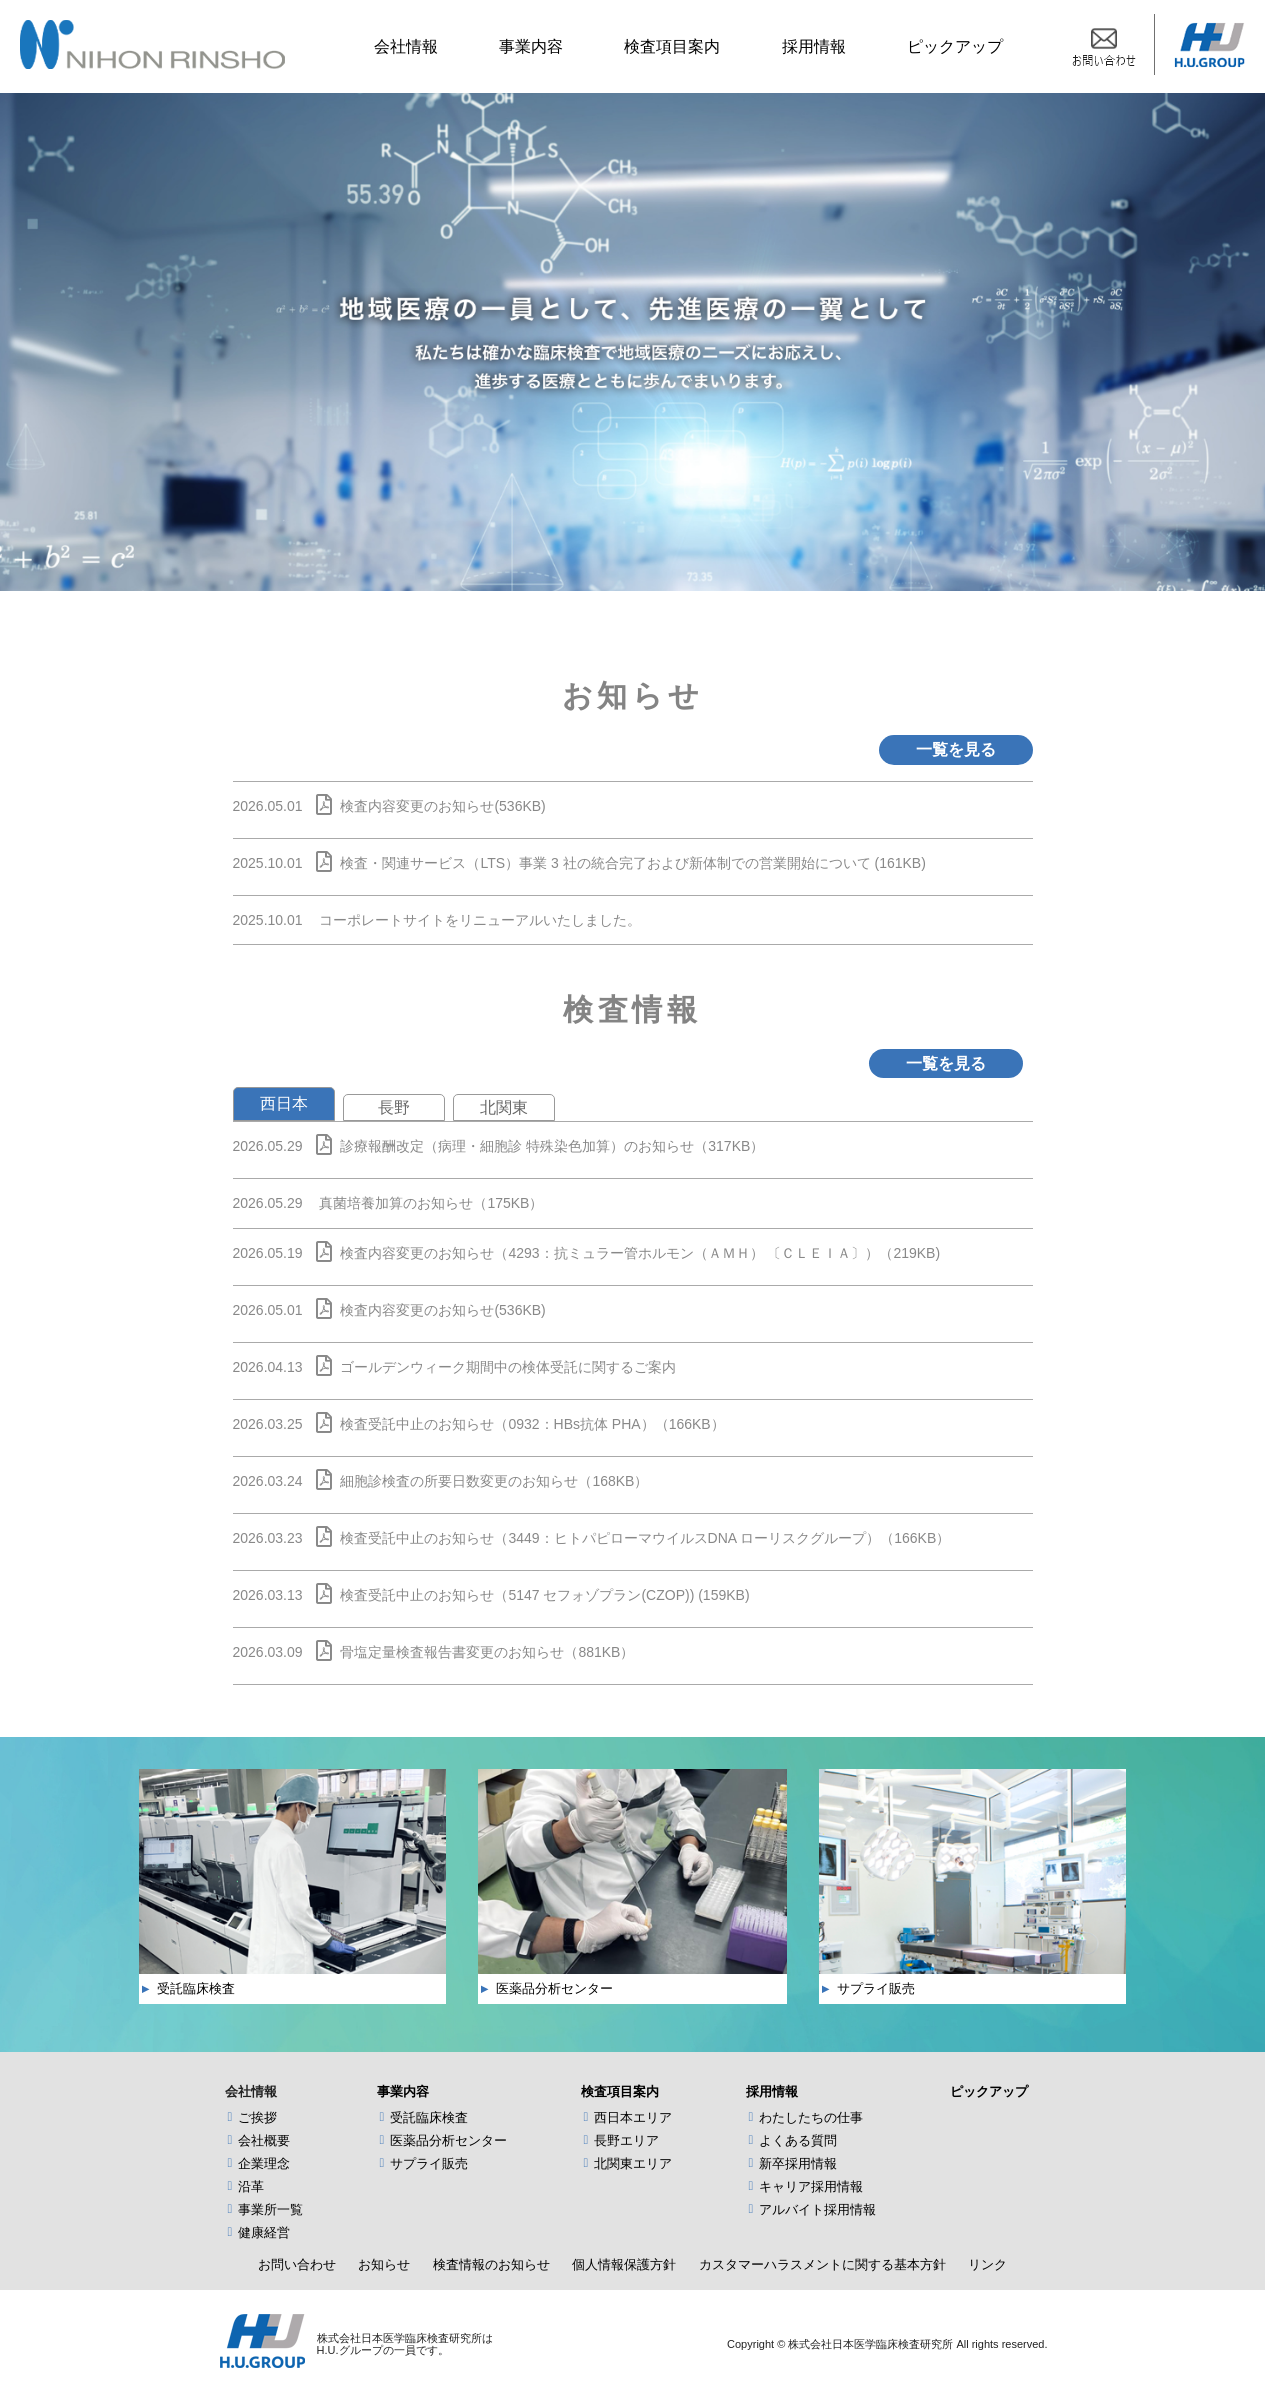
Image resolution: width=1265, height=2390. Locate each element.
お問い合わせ (297, 2264)
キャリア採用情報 (811, 2186)
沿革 (251, 2186)
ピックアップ (955, 46)
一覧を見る (956, 749)
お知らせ (384, 2264)
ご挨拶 (257, 2117)
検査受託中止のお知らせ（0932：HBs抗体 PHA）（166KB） (532, 1424)
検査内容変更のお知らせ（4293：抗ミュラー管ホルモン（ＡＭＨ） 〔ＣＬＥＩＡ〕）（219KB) (640, 1253)
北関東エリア (633, 2163)
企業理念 (264, 2163)
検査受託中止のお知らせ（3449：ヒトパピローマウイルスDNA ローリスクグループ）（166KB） (645, 1538)
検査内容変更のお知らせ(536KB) (442, 806)
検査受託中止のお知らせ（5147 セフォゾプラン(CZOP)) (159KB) (544, 1595)
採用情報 (814, 46)
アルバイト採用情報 (817, 2209)
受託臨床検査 (429, 2117)
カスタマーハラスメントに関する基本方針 (822, 2264)
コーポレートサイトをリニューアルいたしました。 (480, 920)
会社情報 (406, 46)
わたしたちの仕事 (811, 2117)
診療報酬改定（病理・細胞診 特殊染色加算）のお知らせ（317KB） (552, 1146)
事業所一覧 (270, 2209)
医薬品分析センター (448, 2140)
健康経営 (264, 2232)
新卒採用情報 (798, 2163)
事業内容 (531, 46)
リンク (987, 2264)
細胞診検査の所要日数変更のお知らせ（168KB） (494, 1481)
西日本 (284, 1103)
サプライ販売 (429, 2163)
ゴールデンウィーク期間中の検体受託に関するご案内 (508, 1367)
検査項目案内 (672, 46)
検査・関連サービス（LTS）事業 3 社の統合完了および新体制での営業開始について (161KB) (632, 863)
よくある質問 (798, 2140)
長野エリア (626, 2140)
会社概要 (264, 2140)
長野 (394, 1107)
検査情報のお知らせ (491, 2264)
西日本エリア (633, 2117)
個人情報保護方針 (624, 2264)
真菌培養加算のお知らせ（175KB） (431, 1203)
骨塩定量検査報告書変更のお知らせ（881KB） (487, 1652)
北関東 (504, 1107)
